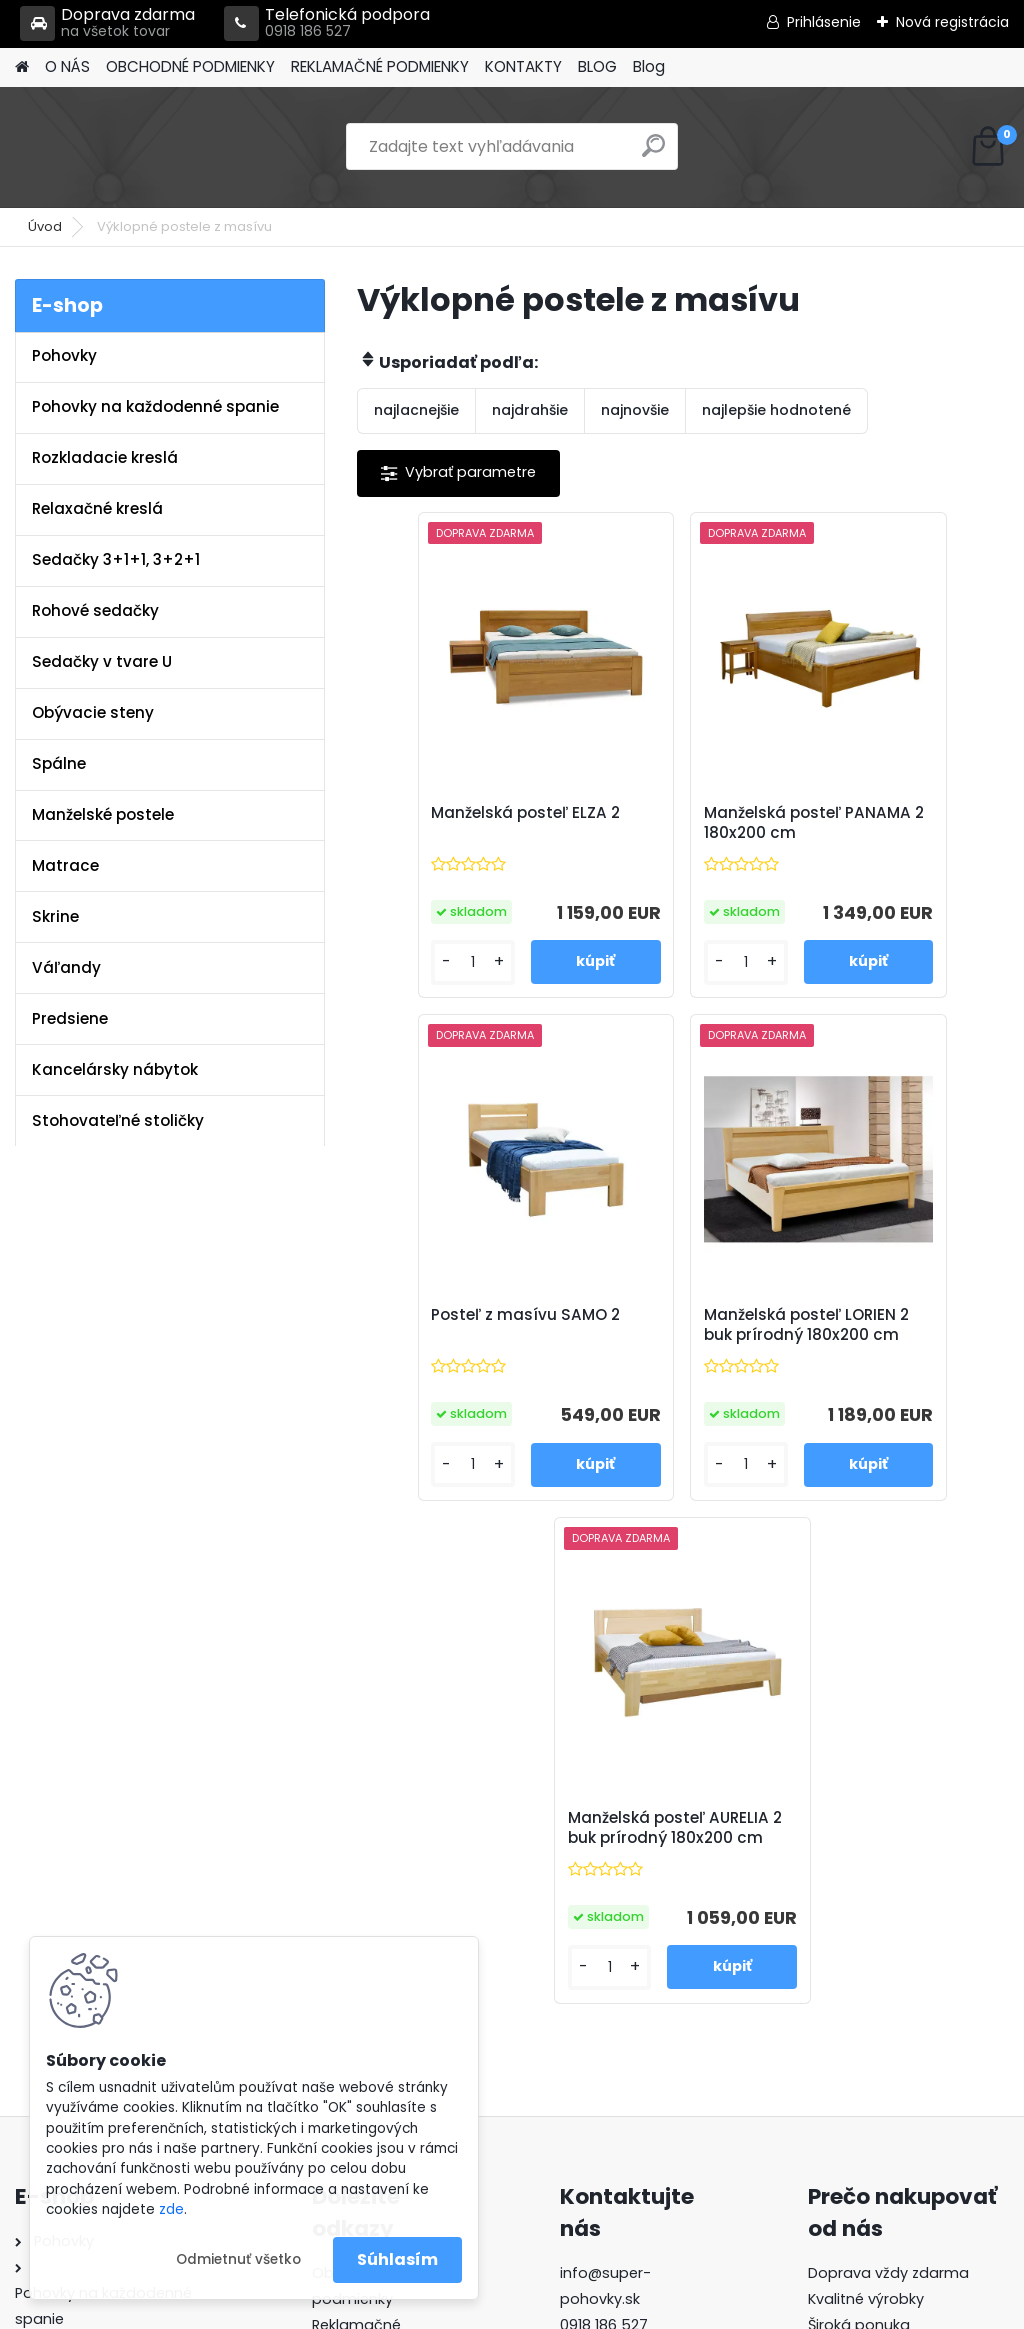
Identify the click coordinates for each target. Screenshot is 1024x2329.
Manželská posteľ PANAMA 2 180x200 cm (668, 833)
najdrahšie (530, 410)
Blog (649, 66)
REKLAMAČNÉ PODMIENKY (380, 66)
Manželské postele (103, 814)
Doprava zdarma (107, 23)
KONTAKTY (523, 66)
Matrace (65, 865)
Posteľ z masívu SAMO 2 (876, 828)
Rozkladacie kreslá (105, 457)
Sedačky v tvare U (102, 661)
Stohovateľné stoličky (118, 1120)
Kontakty (344, 1908)
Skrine (55, 916)
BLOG (597, 66)
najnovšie (635, 410)
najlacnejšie (416, 410)
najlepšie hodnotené (776, 410)
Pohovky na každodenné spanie (155, 406)
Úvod (45, 226)
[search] (653, 153)
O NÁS (67, 66)
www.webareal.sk (593, 2309)
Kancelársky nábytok (115, 1069)
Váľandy (66, 967)
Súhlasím (397, 2259)
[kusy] (409, 979)
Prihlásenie (824, 22)
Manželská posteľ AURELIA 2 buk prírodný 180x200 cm (785, 1352)
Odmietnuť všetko (238, 2259)
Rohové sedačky (95, 610)
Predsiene (70, 1018)
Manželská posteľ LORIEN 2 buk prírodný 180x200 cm (570, 1352)
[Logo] (152, 147)
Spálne (59, 763)
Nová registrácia (952, 22)
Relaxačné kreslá (97, 508)
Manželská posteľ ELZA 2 (447, 828)
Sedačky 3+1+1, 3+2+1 (116, 559)
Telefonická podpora (327, 23)
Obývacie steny (93, 712)
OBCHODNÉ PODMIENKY (190, 66)
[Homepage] (22, 67)
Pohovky (64, 355)
